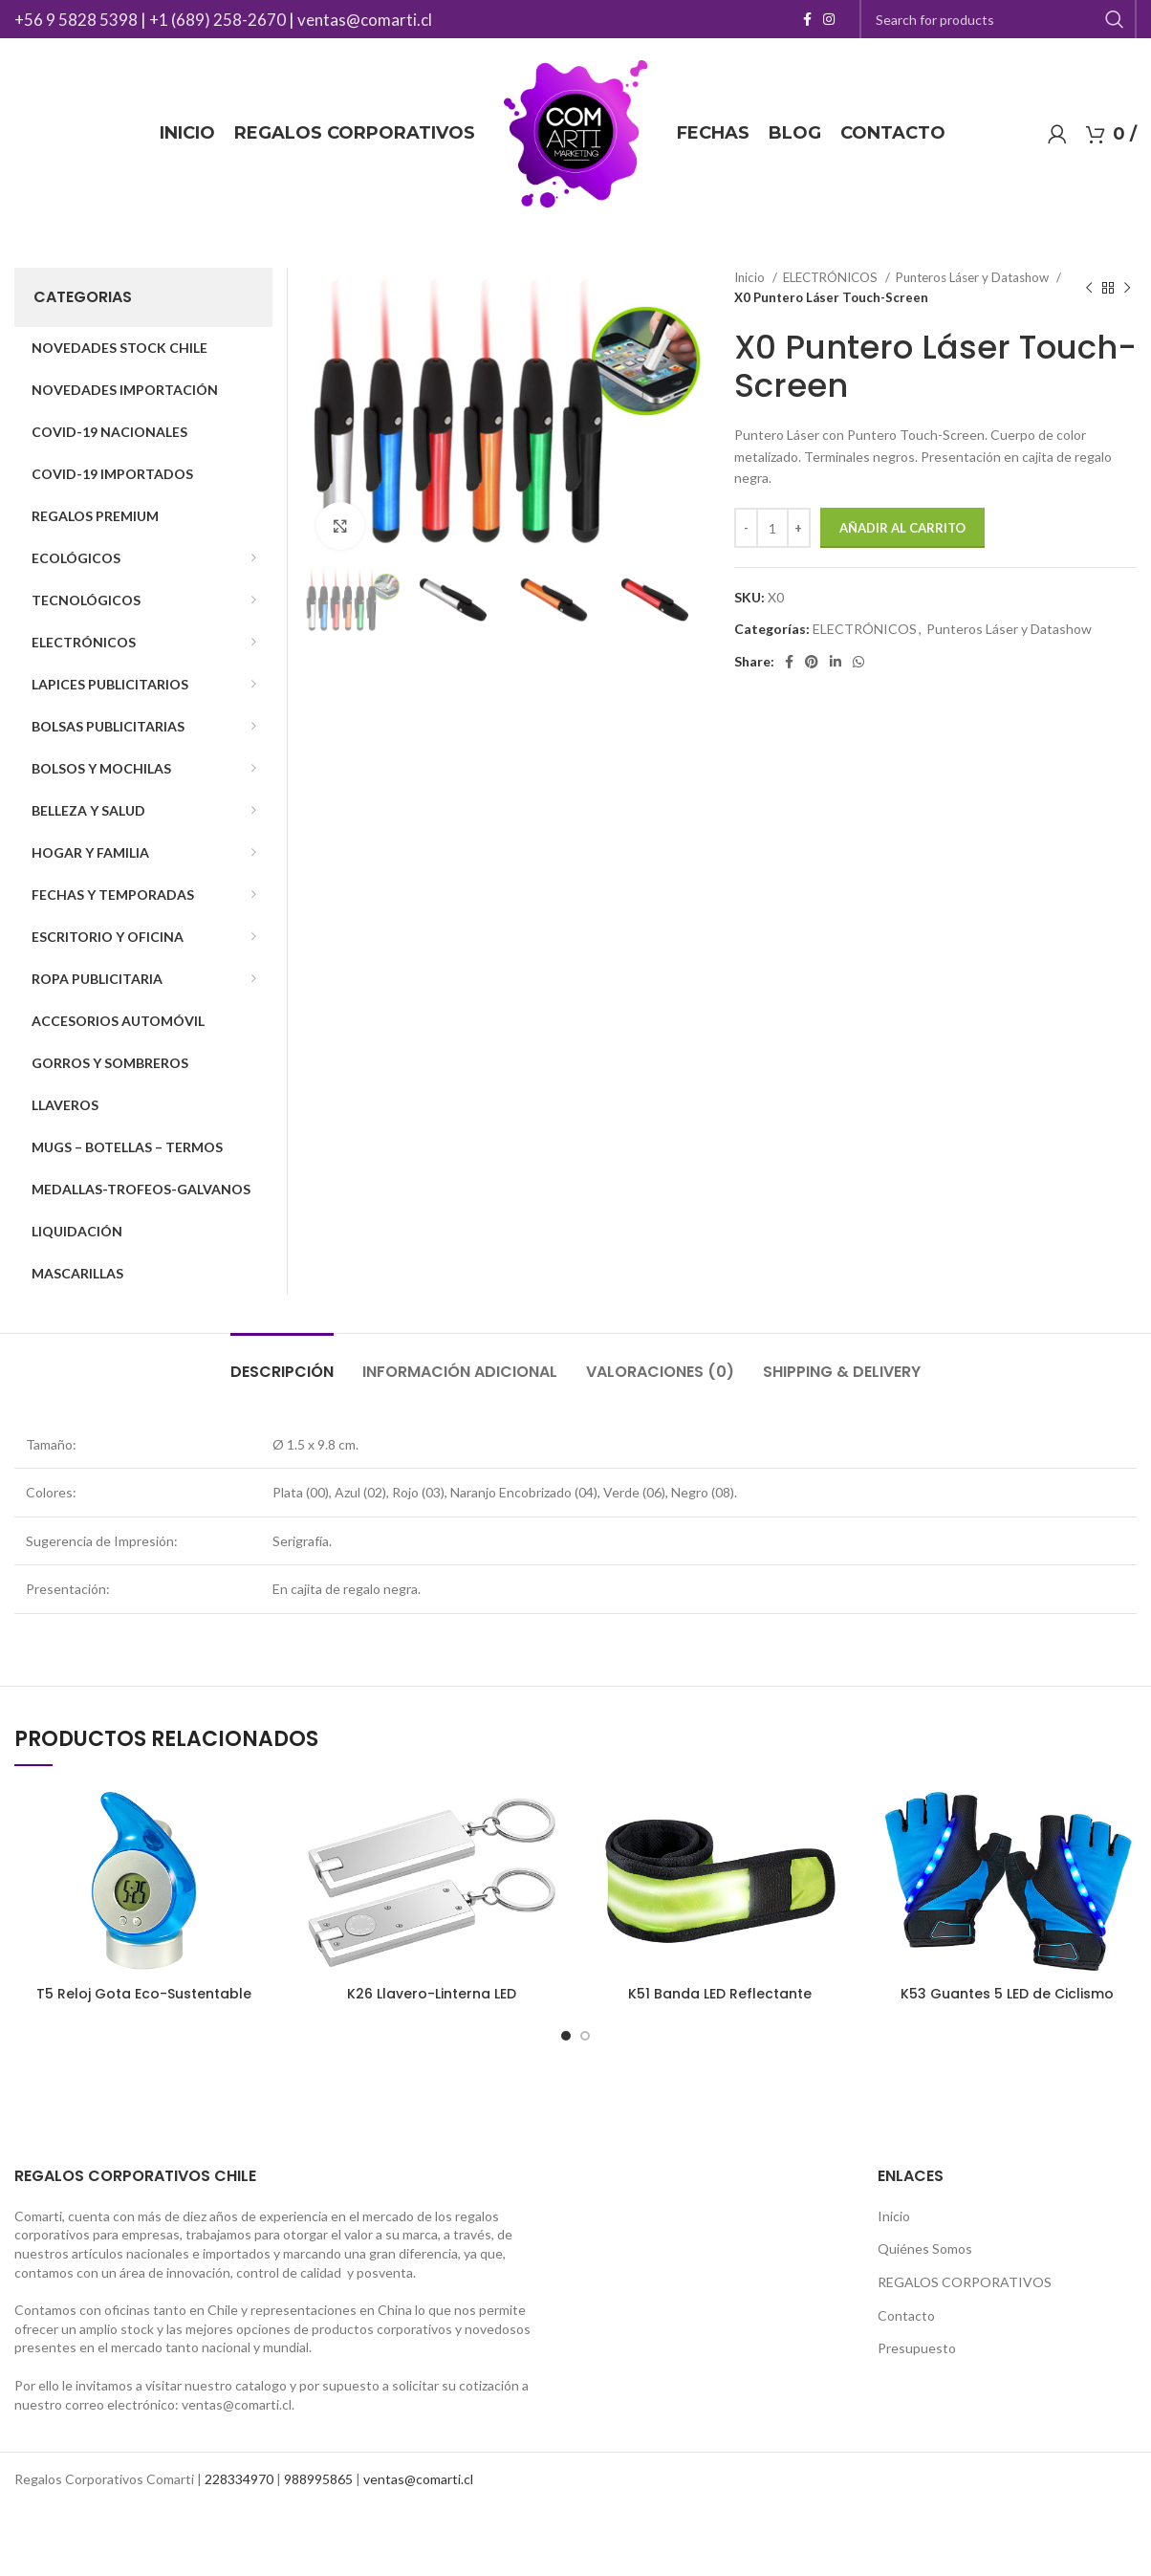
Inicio (751, 277)
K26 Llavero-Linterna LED (431, 1993)
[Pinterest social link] (811, 661)
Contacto (906, 2315)
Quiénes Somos (925, 2248)
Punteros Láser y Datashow (974, 277)
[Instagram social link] (828, 19)
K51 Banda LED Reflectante (720, 1993)
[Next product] (1127, 287)
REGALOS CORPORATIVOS (965, 2282)
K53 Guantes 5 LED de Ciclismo (1007, 1993)
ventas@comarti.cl (364, 20)
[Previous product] (1088, 287)
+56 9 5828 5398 (76, 20)
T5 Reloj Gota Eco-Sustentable (143, 1993)
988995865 (318, 2479)
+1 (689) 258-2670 (217, 20)
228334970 (239, 2479)
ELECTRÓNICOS (831, 277)
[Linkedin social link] (835, 661)
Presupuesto (917, 2348)
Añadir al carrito (902, 527)
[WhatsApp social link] (858, 661)
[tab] (282, 1362)
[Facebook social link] (807, 19)
